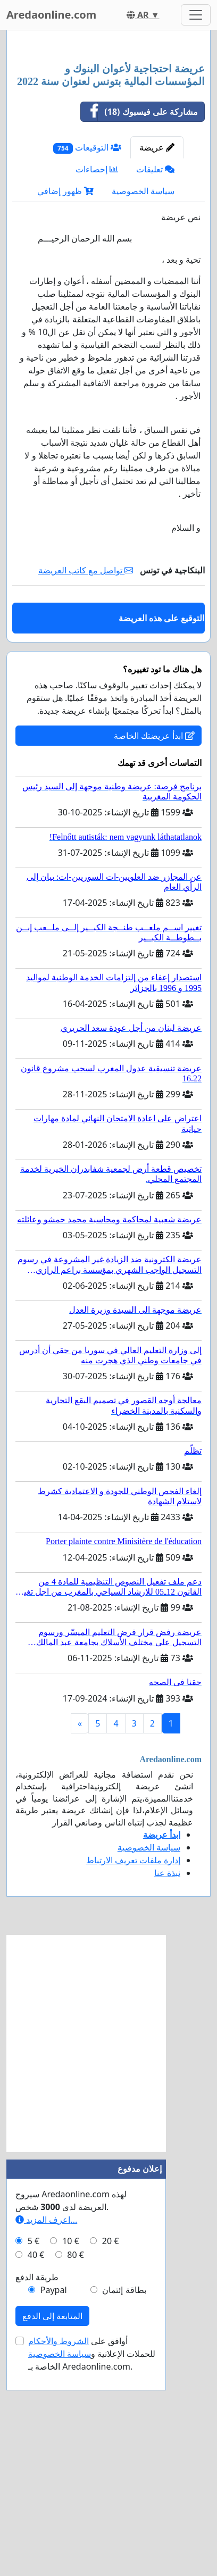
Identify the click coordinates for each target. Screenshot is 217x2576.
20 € (110, 2458)
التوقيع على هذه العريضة (161, 835)
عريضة (156, 364)
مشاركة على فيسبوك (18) (139, 328)
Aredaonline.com (51, 14)
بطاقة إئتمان (124, 2507)
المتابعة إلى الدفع (52, 2533)
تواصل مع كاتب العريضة (85, 787)
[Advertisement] (108, 155)
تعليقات (155, 386)
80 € (75, 2472)
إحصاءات (97, 386)
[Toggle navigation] (196, 15)
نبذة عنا (167, 2090)
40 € (36, 2472)
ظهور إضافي (65, 408)
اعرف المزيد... (46, 2436)
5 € (33, 2458)
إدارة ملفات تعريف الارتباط (133, 2077)
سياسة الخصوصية (143, 408)
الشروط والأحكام (58, 2558)
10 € (70, 2458)
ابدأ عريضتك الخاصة (154, 952)
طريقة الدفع (37, 2494)
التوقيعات (87, 365)
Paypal (53, 2507)
